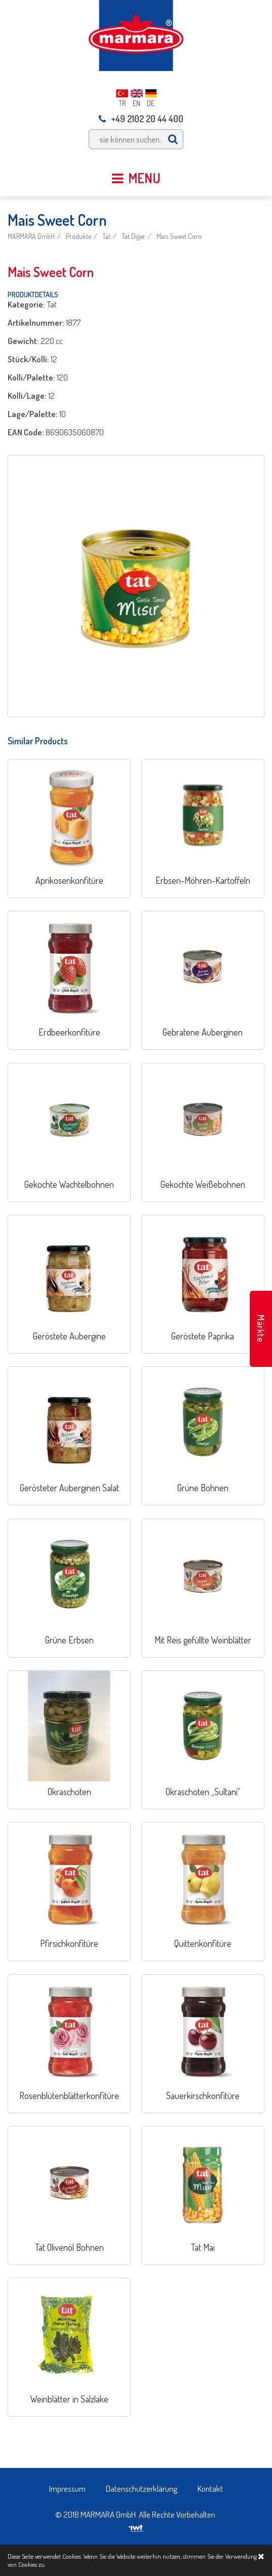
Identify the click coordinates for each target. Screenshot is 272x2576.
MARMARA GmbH (31, 236)
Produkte (78, 236)
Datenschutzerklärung (141, 2488)
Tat (106, 236)
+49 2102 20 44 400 (141, 118)
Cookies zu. (32, 2564)
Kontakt (210, 2488)
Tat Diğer (133, 236)
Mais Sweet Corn (179, 236)
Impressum (67, 2488)
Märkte (260, 1329)
